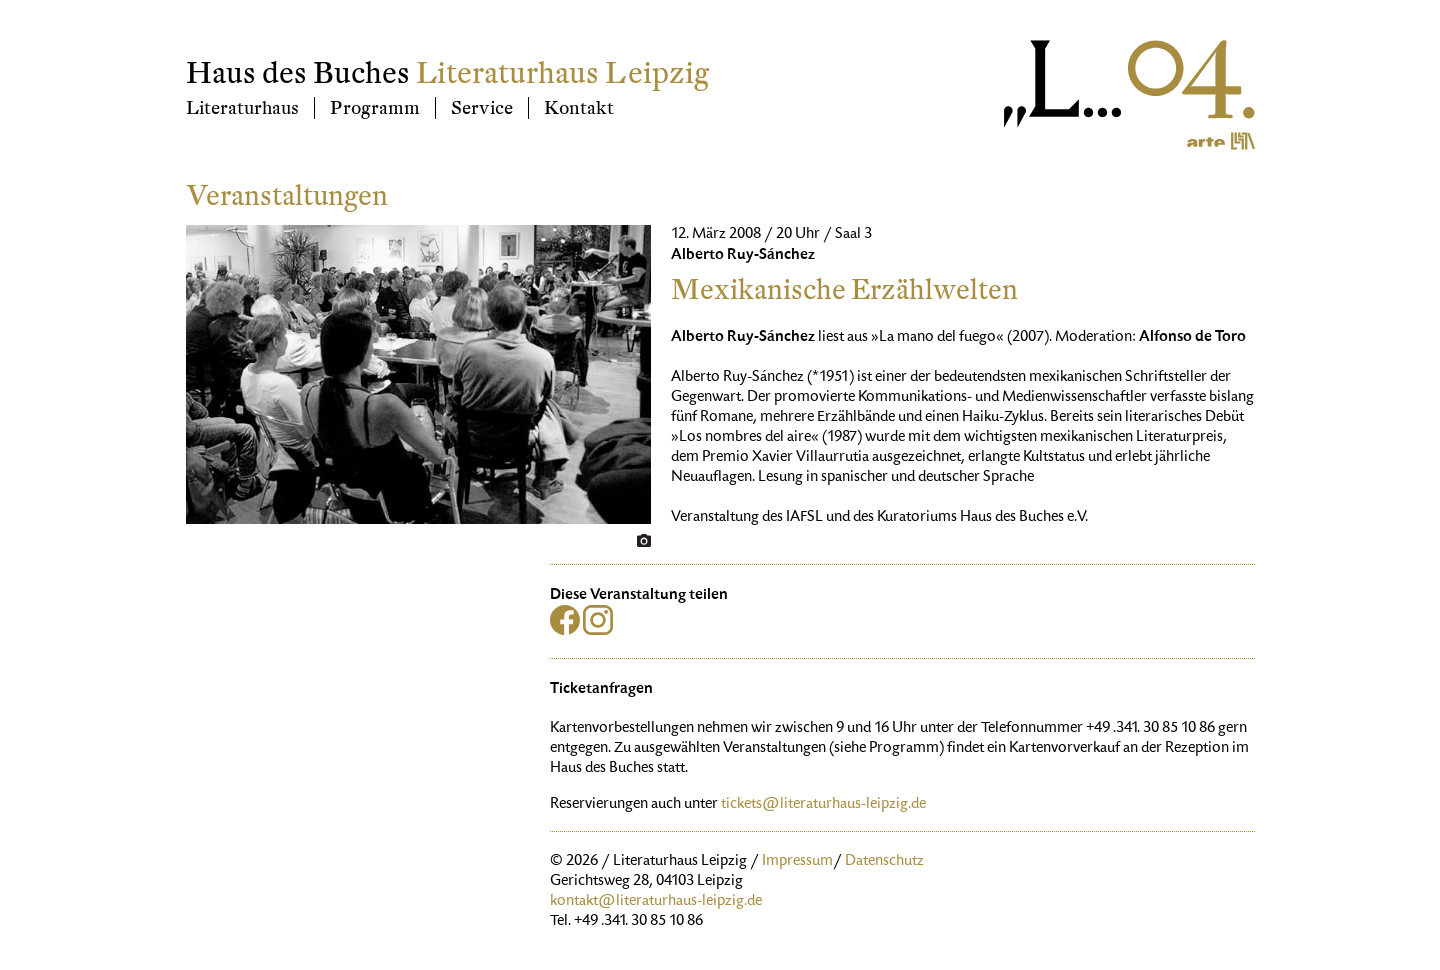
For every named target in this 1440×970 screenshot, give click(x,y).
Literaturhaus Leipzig (562, 73)
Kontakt (579, 108)
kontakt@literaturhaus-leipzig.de (656, 902)
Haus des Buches (298, 73)
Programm (375, 108)
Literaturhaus (242, 108)
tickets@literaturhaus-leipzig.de (823, 805)
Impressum (797, 862)
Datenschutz (884, 862)
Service (482, 108)
